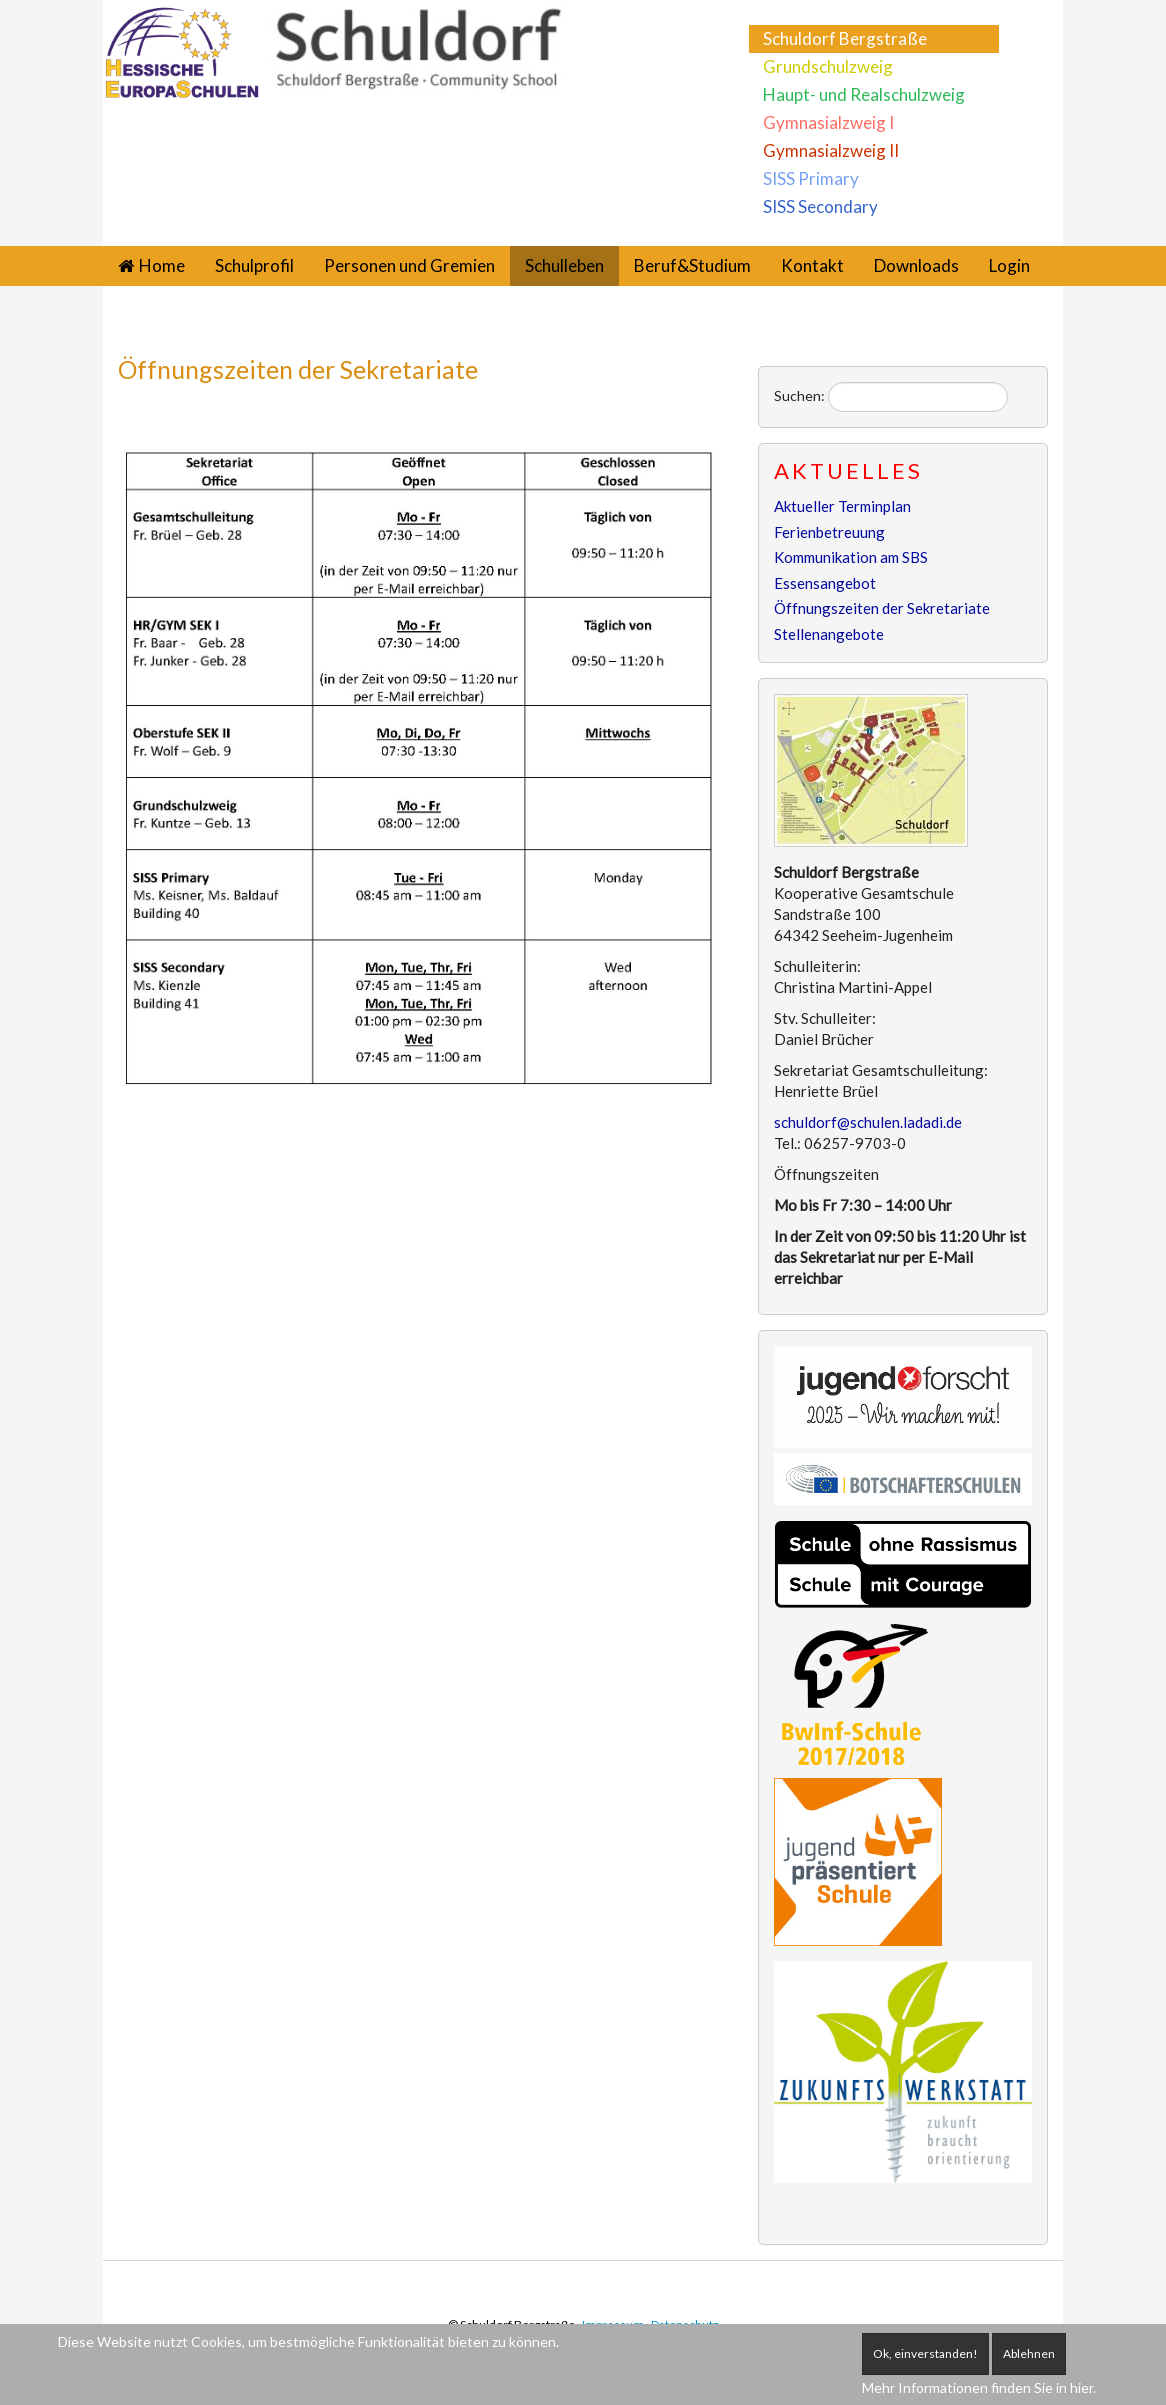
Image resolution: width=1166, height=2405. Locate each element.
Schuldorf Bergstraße (845, 38)
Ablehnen (1029, 2353)
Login (1009, 265)
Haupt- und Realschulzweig (864, 94)
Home (162, 265)
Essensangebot (825, 583)
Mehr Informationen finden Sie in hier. (979, 2387)
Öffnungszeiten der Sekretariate (298, 369)
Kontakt (812, 265)
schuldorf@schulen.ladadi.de (868, 1122)
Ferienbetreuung (829, 532)
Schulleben (564, 265)
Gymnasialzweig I (828, 122)
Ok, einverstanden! (925, 2353)
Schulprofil (254, 265)
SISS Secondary (820, 206)
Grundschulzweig (828, 66)
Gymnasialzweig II (831, 150)
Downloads (916, 265)
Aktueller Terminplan (842, 506)
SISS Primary (811, 178)
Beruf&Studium (692, 265)
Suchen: (799, 395)
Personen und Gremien (409, 265)
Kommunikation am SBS (851, 557)
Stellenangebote (829, 634)
